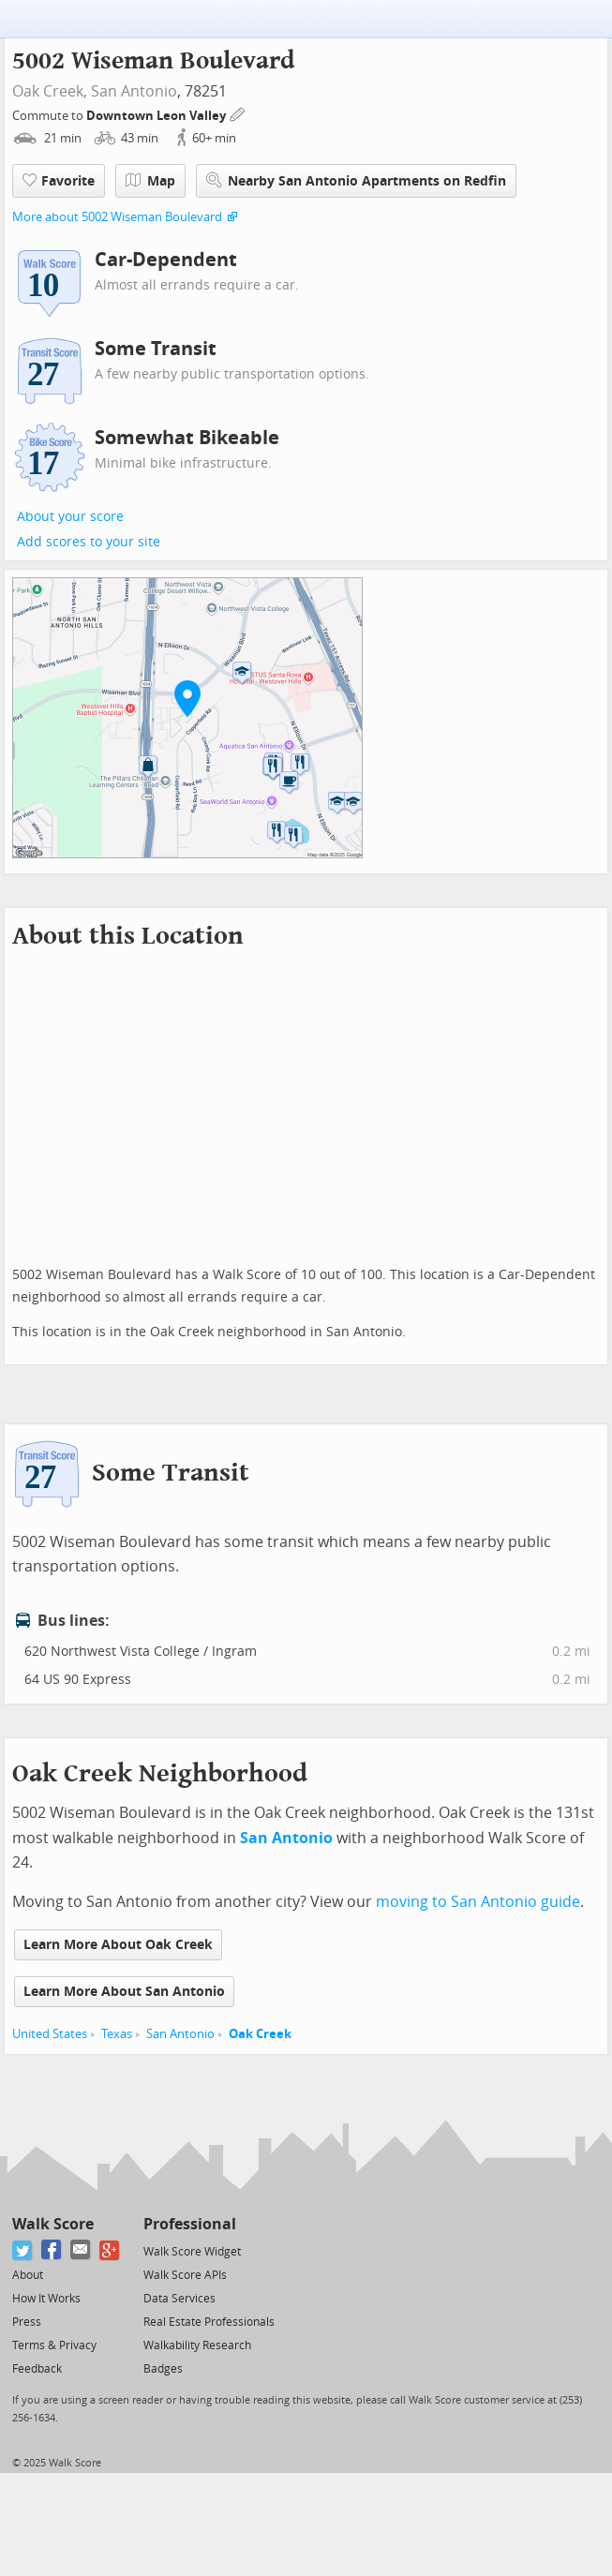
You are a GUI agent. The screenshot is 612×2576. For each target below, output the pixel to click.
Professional (189, 2224)
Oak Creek (260, 2034)
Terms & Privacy (54, 2345)
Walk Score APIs (185, 2275)
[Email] (81, 2250)
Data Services (179, 2298)
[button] (187, 698)
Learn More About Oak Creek (118, 1945)
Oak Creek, (49, 91)
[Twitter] (23, 2250)
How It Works (46, 2298)
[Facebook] (52, 2250)
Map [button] (150, 180)
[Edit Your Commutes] (238, 113)
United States (49, 2034)
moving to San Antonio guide (478, 1902)
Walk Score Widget (192, 2251)
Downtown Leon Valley (157, 116)
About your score (70, 517)
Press (26, 2322)
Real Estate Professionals (209, 2322)
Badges (163, 2368)
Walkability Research (197, 2345)
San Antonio (134, 91)
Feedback (37, 2368)
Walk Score (53, 2224)
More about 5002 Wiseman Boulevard (117, 217)
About (27, 2275)
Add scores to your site (88, 542)
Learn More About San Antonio (124, 1992)
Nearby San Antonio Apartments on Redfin (356, 180)
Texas (116, 2034)
